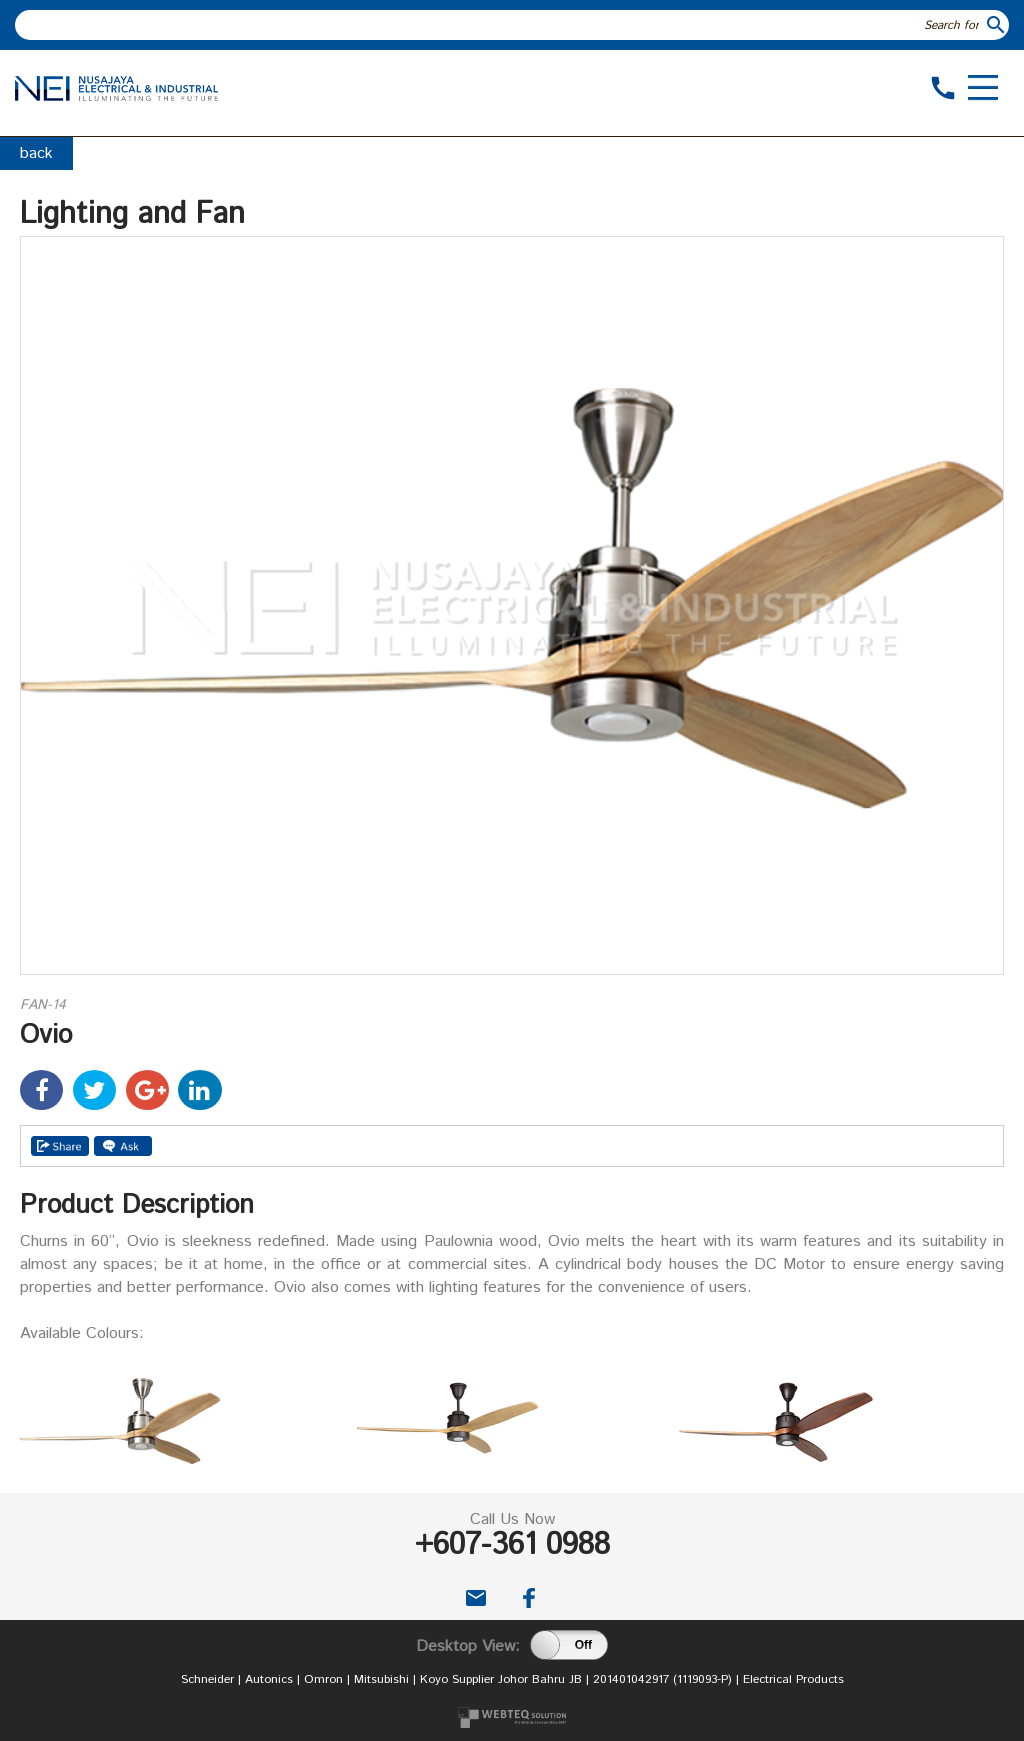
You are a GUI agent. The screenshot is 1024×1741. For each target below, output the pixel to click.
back (36, 153)
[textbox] (499, 25)
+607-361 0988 (512, 1545)
